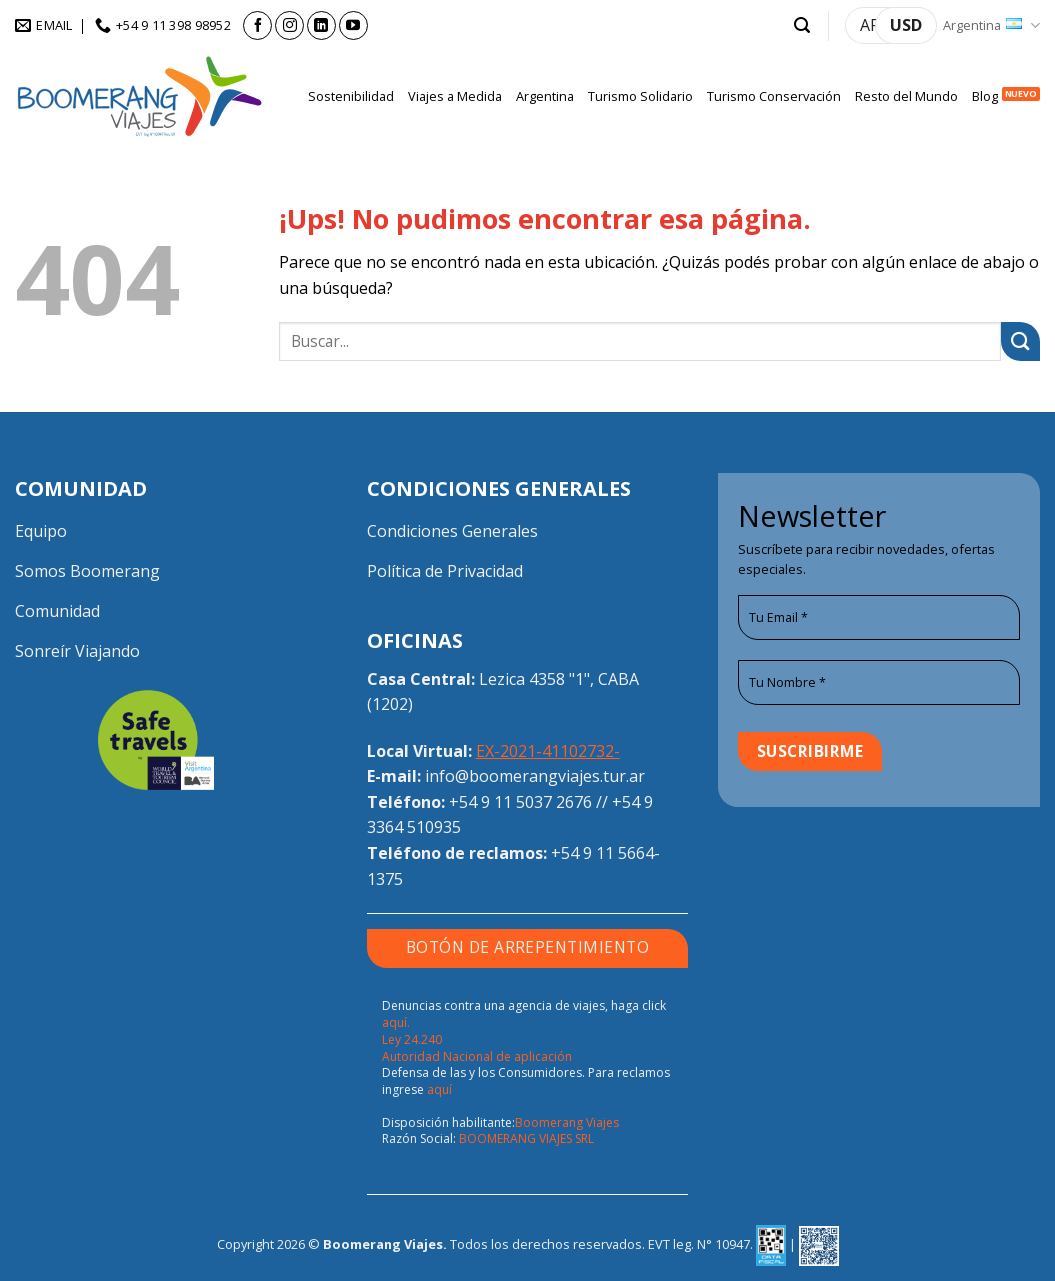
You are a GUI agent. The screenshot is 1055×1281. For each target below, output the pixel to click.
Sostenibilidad (351, 96)
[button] (802, 25)
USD (906, 25)
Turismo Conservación (774, 96)
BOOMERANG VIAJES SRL (526, 1138)
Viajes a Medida (455, 96)
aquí (439, 1089)
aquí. (396, 1022)
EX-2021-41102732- (548, 751)
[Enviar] (1020, 341)
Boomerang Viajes (567, 1122)
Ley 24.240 (412, 1039)
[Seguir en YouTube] (353, 25)
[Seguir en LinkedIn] (321, 25)
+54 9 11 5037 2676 (520, 802)
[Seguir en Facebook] (257, 25)
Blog (985, 96)
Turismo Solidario (640, 96)
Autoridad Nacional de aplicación (477, 1056)
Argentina (991, 25)
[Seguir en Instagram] (289, 25)
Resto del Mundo (906, 96)
